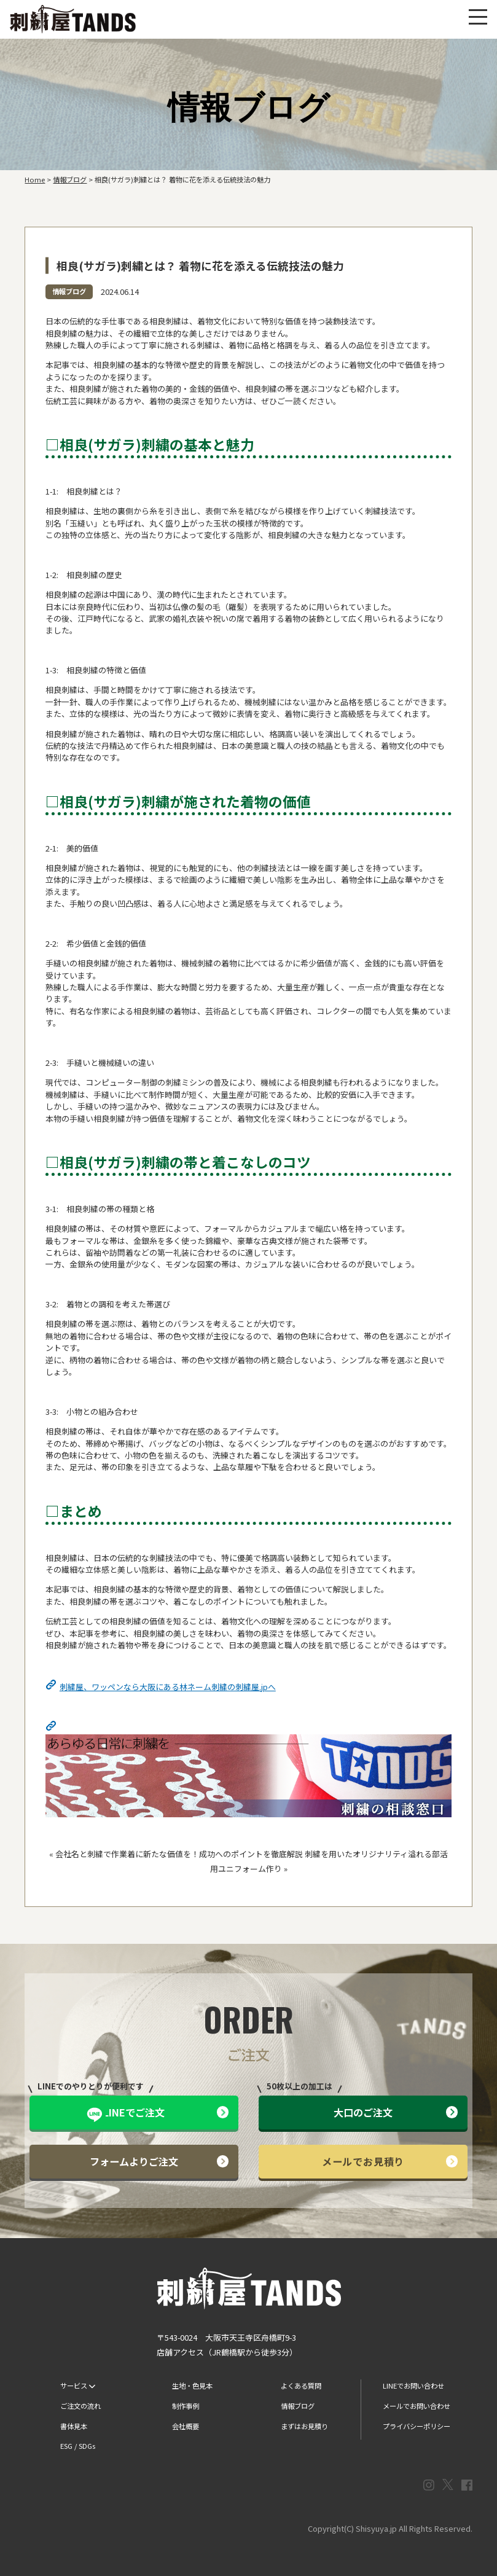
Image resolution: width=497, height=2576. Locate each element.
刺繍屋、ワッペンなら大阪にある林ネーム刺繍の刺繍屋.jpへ (168, 1687)
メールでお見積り (390, 2161)
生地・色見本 (192, 2385)
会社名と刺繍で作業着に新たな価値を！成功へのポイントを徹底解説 (179, 1854)
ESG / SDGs (77, 2446)
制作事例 (185, 2406)
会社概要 (185, 2426)
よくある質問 (301, 2385)
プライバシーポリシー (416, 2426)
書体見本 (73, 2426)
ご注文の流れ (80, 2406)
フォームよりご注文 (159, 2161)
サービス (77, 2385)
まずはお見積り (304, 2426)
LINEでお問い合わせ (413, 2385)
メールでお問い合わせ (416, 2406)
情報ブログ (69, 291)
